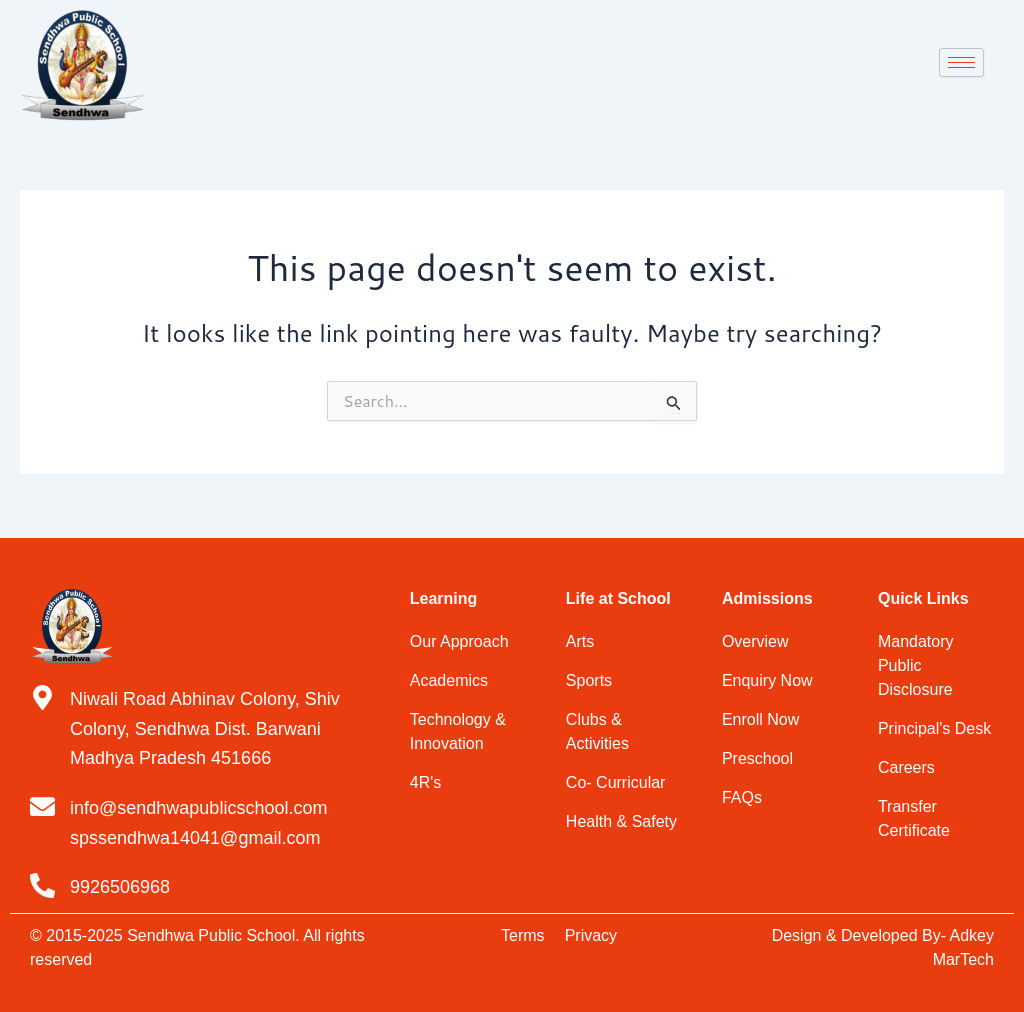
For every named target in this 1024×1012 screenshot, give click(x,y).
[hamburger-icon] (961, 62)
